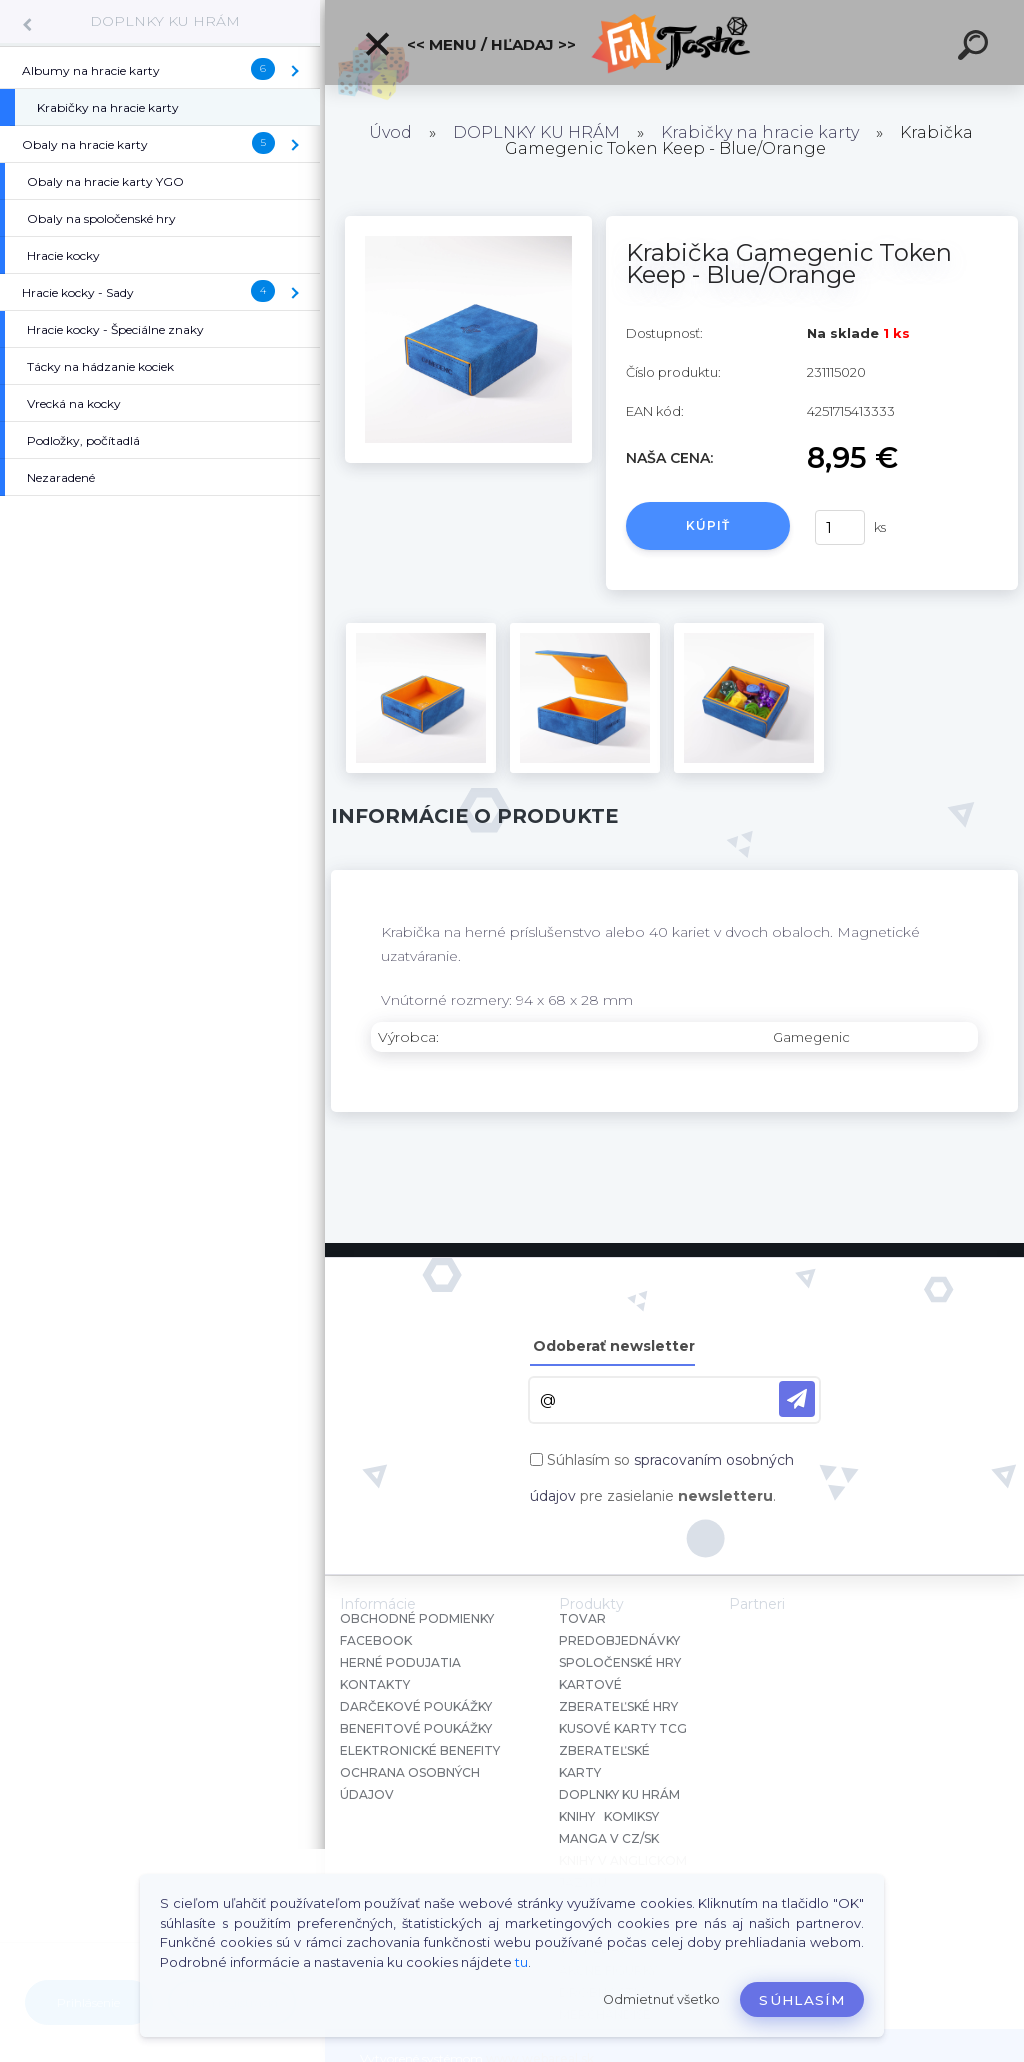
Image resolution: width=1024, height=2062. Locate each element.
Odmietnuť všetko (661, 1999)
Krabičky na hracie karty (760, 132)
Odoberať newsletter (614, 1346)
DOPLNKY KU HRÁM (165, 21)
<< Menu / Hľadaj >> (469, 44)
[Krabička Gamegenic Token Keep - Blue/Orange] (468, 223)
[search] (976, 48)
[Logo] (674, 42)
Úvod (390, 132)
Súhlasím (802, 2000)
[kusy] (840, 527)
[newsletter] (797, 1399)
